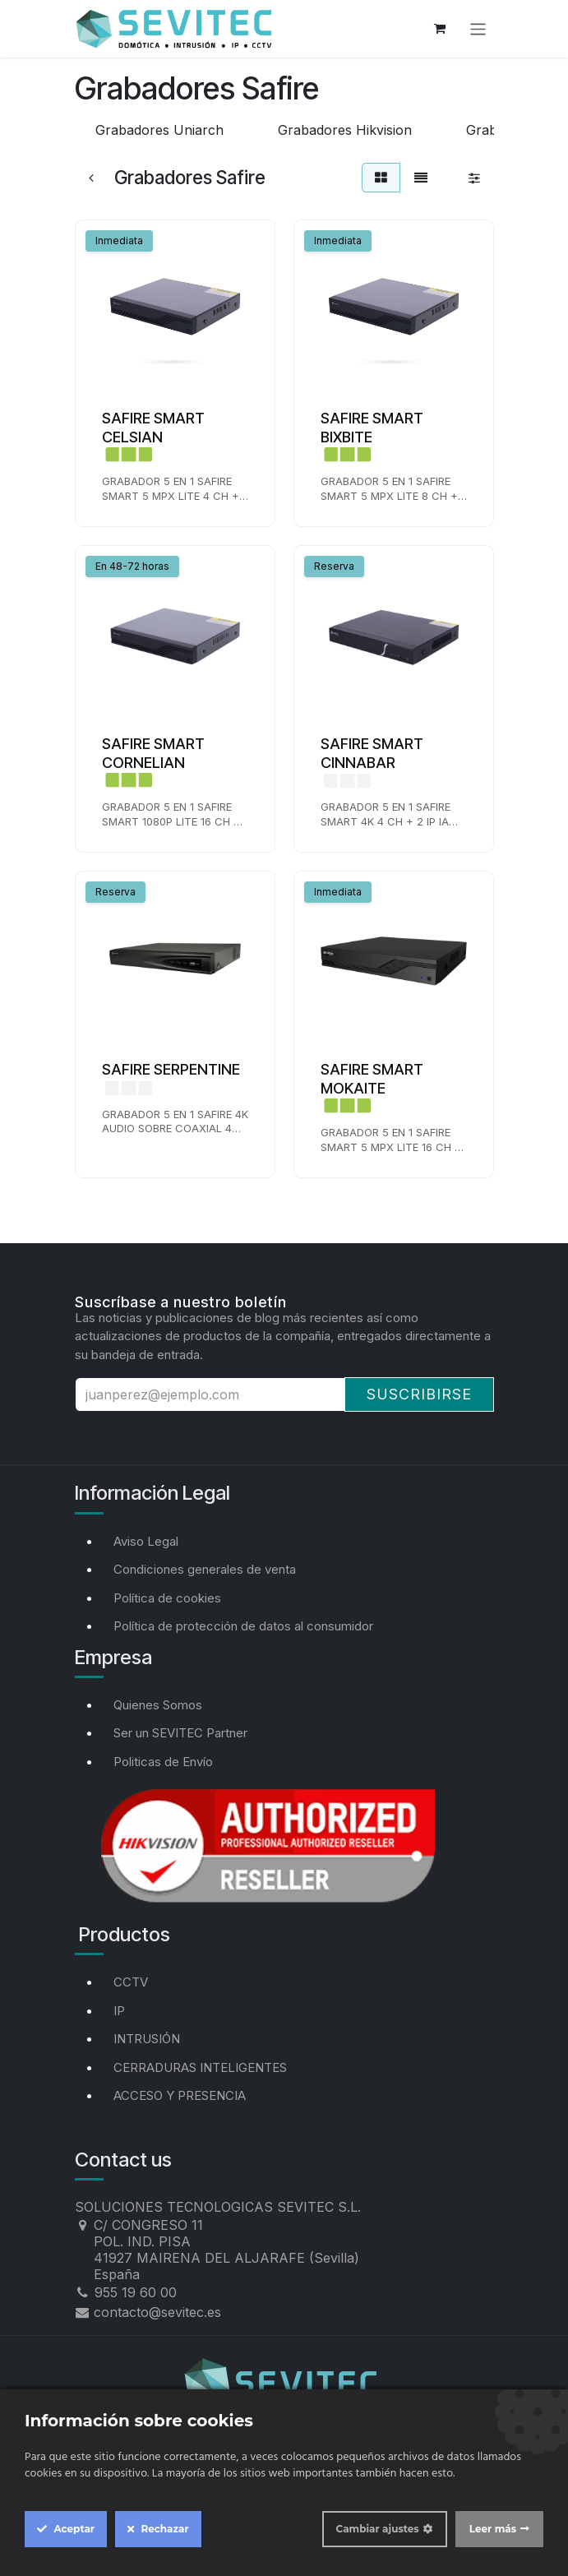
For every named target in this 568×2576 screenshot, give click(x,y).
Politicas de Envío (163, 1761)
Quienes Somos (157, 1705)
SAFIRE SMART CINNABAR (372, 753)
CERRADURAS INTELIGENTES (200, 2067)
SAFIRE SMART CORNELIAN (153, 753)
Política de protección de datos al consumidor (243, 1626)
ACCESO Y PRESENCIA (179, 2095)
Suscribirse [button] (419, 1394)
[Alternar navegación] (478, 28)
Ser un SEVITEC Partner (180, 1733)
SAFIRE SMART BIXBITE (372, 427)
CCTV (130, 1982)
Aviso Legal (145, 1541)
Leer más (492, 2529)
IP (119, 2011)
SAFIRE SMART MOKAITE (372, 1079)
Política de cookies (167, 1598)
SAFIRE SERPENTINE (171, 1069)
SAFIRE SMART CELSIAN (153, 427)
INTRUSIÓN (146, 2038)
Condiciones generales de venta (204, 1569)
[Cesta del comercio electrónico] (439, 28)
